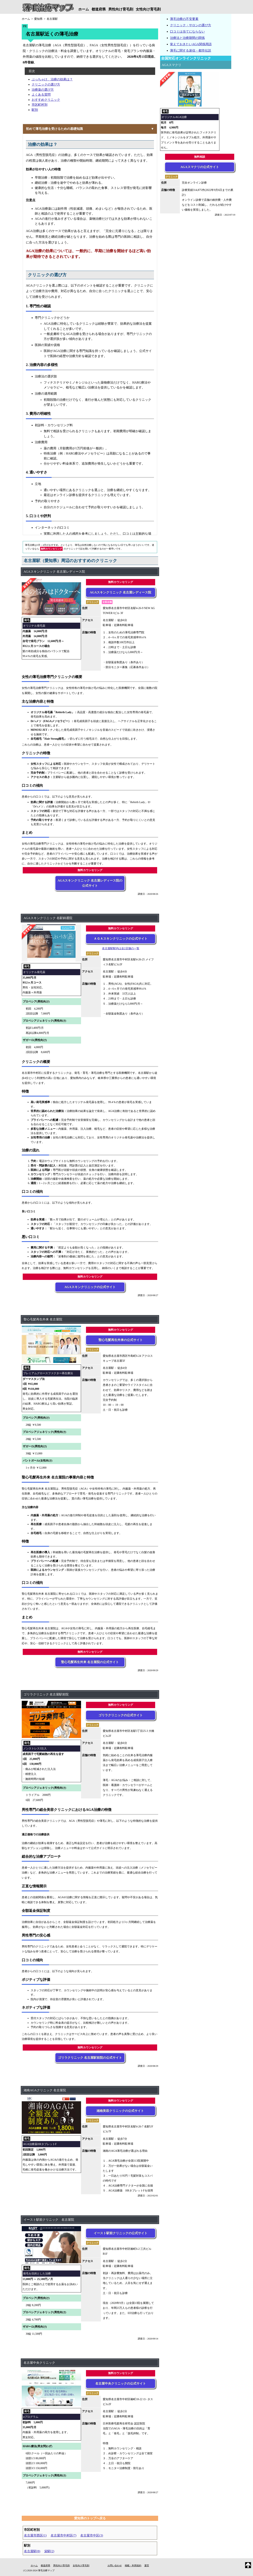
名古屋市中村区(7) (63, 2535)
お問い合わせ (115, 2565)
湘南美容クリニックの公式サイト (120, 2110)
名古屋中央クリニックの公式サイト (120, 2383)
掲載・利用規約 (133, 2565)
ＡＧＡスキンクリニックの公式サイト (120, 938)
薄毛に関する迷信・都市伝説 (190, 50)
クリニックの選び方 (46, 84)
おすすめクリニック (46, 99)
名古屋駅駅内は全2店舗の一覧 (120, 948)
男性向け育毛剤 (120, 9)
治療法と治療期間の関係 (187, 38)
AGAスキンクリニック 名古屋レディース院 (120, 592)
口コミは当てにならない (187, 31)
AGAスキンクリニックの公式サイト (90, 1287)
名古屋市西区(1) (35, 2535)
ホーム (83, 9)
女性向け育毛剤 (148, 9)
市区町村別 (39, 104)
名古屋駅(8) (32, 2551)
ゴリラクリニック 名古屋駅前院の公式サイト (90, 2057)
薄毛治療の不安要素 (184, 19)
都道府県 (99, 9)
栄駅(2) (49, 2551)
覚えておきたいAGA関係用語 (191, 44)
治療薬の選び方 (43, 89)
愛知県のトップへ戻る (90, 2518)
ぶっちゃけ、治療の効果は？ (52, 79)
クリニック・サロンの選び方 (190, 25)
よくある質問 (41, 94)
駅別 (35, 109)
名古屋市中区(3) (91, 2535)
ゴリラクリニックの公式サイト (120, 1715)
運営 (146, 2565)
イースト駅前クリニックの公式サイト (120, 2233)
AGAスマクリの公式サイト (199, 167)
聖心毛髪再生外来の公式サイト (120, 1340)
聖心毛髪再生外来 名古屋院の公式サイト (90, 1662)
